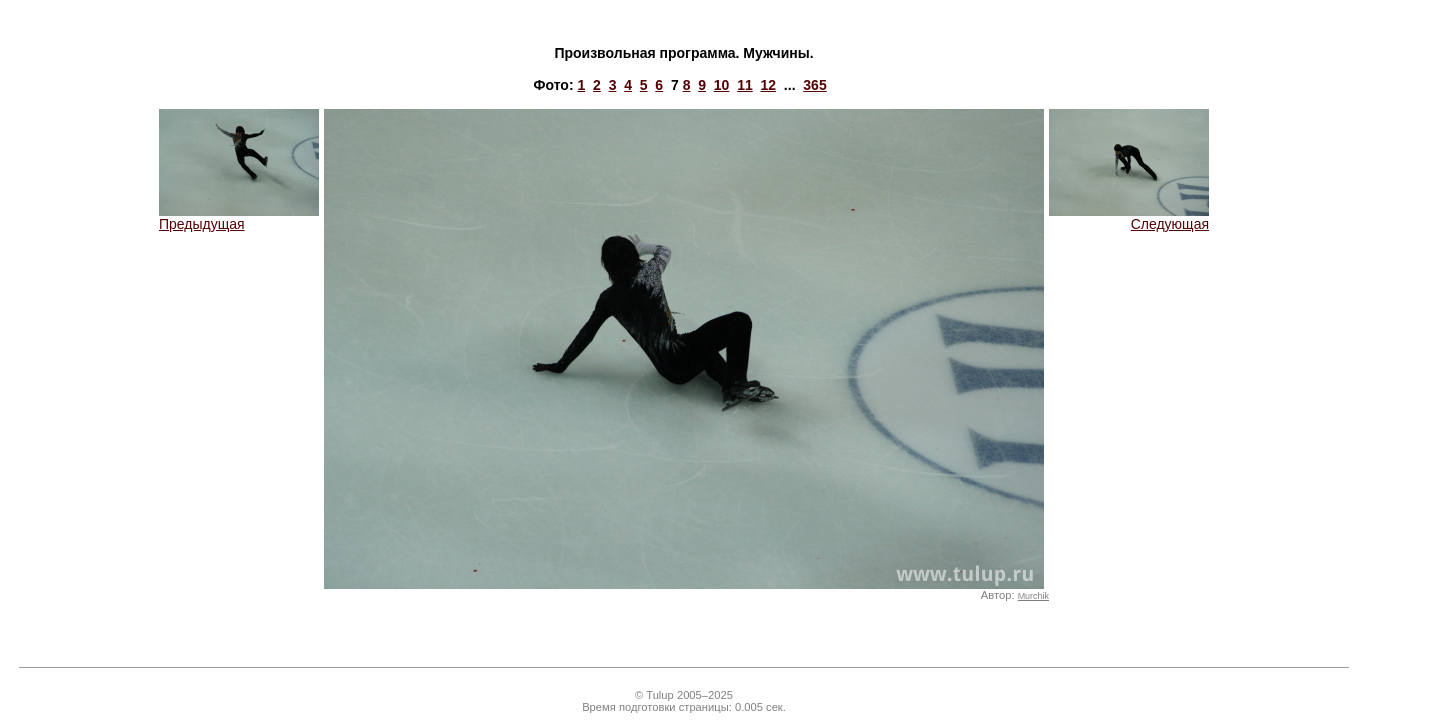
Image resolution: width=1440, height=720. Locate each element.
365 (814, 85)
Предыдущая (239, 217)
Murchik (1033, 596)
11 (745, 85)
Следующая (1129, 217)
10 (722, 85)
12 (769, 85)
